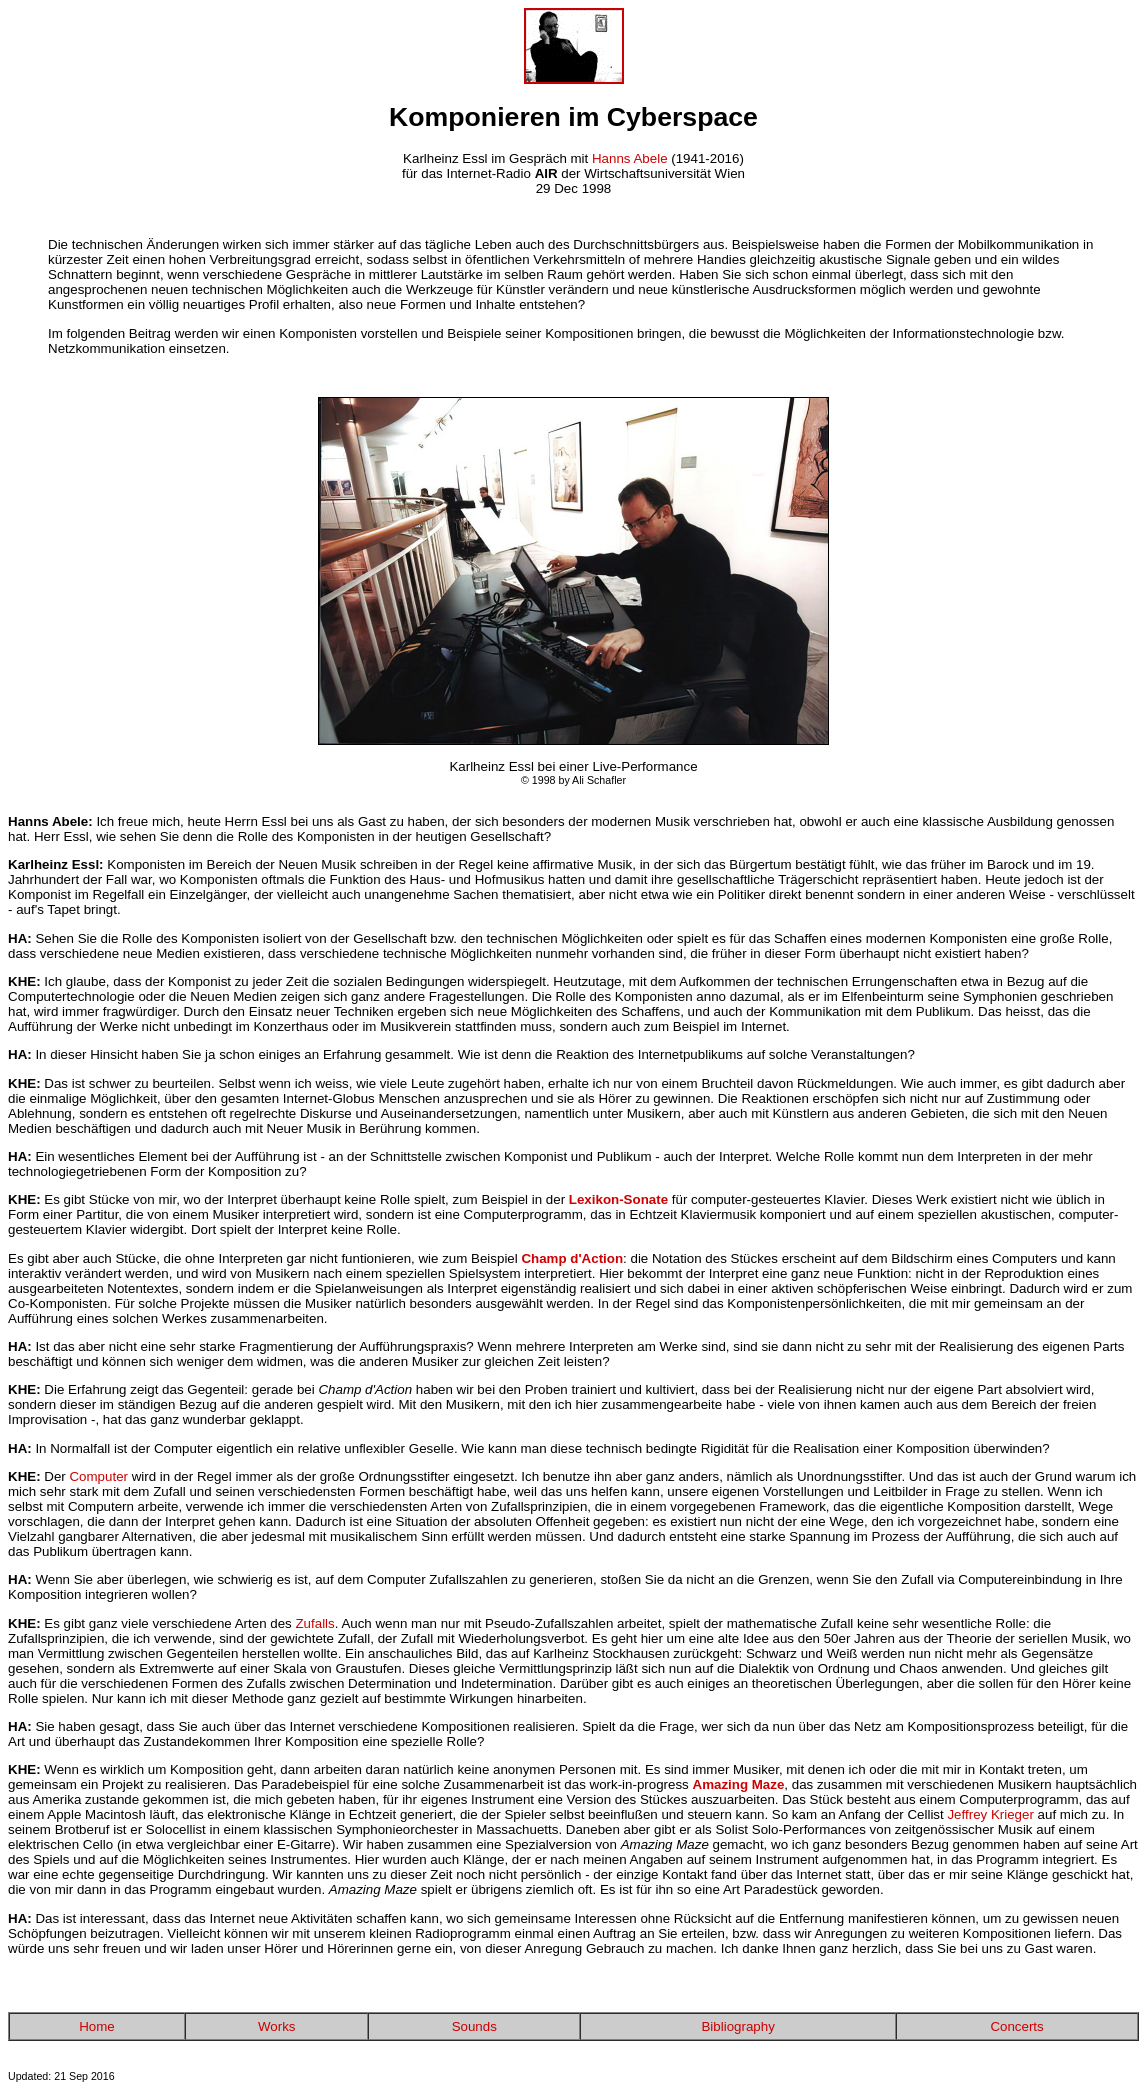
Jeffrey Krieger (990, 1814)
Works (277, 2026)
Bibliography (737, 2026)
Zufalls (314, 1623)
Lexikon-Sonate (618, 1199)
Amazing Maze (739, 1784)
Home (97, 2026)
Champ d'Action (572, 1258)
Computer (98, 1476)
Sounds (474, 2026)
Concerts (1016, 2026)
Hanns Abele (630, 158)
